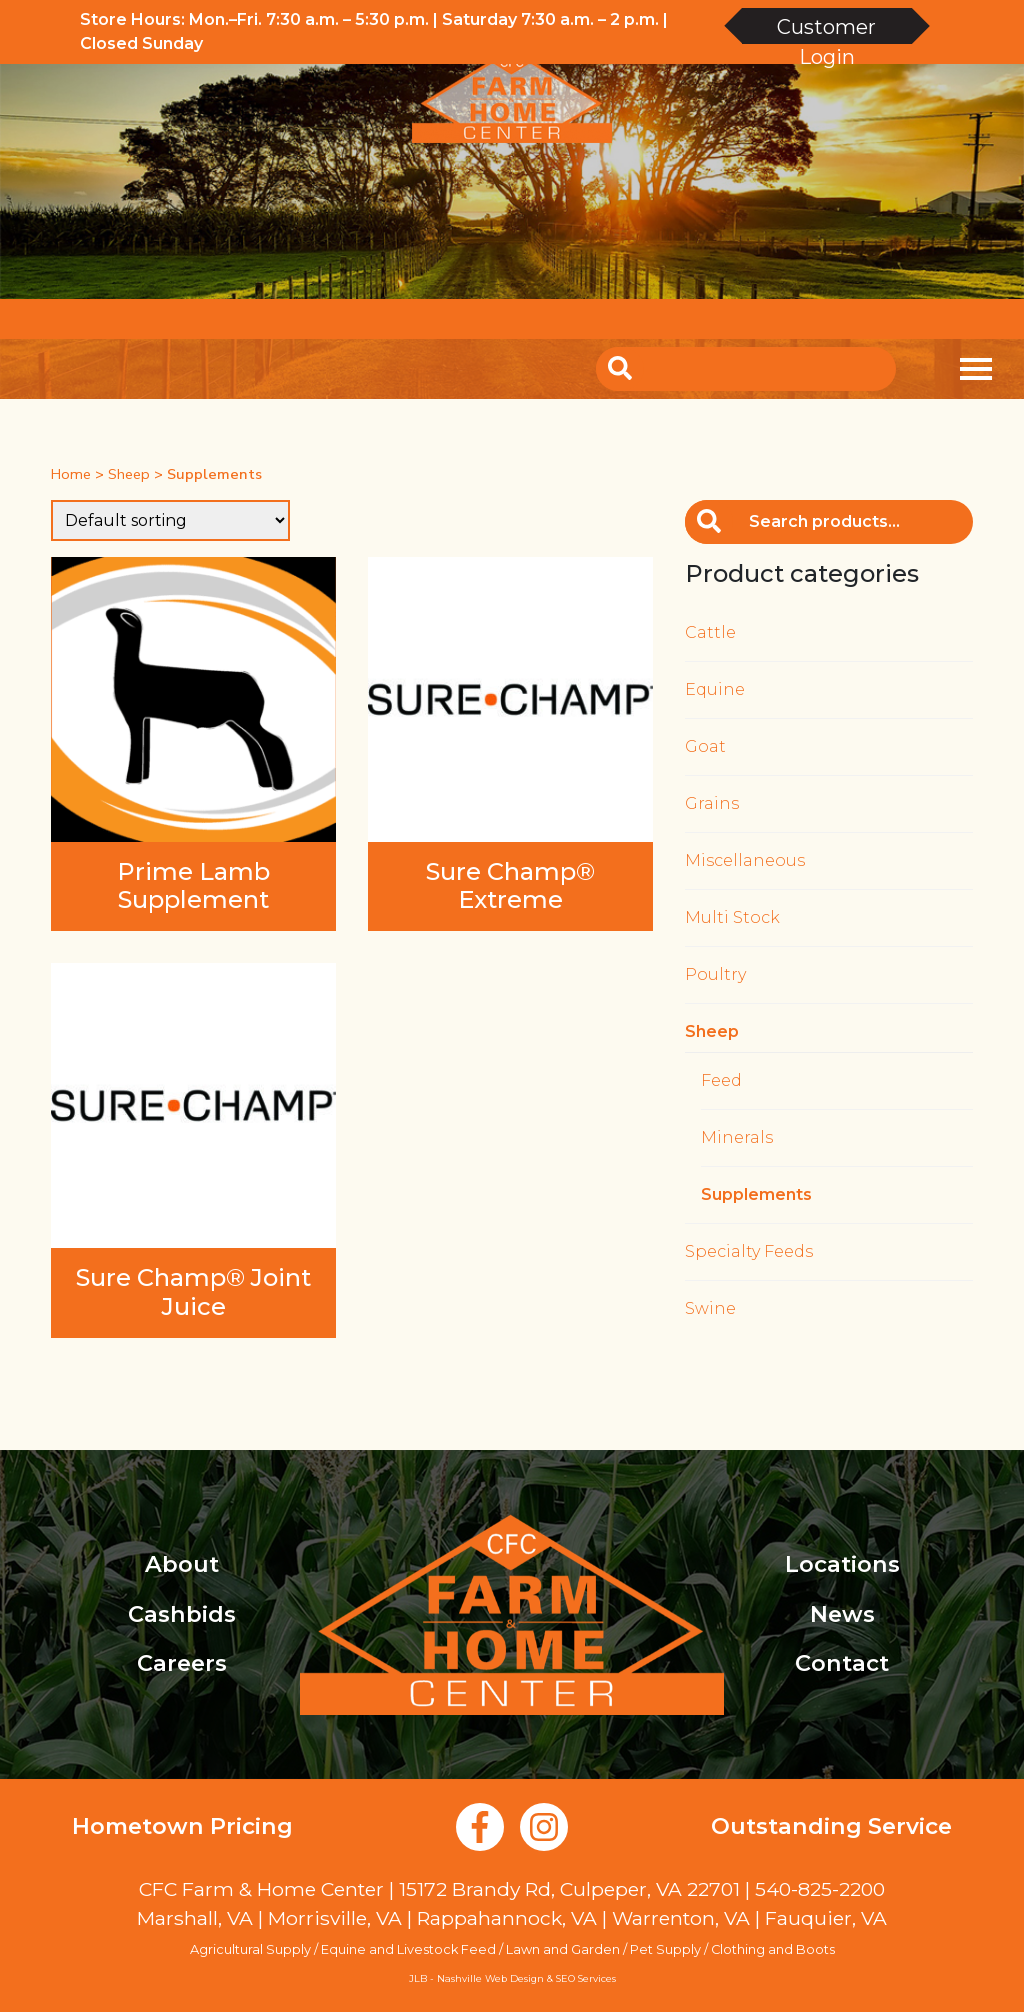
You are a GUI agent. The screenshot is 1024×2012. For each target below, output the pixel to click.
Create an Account (895, 318)
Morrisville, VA (335, 1918)
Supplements (756, 1194)
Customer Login (826, 29)
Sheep (129, 474)
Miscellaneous (745, 860)
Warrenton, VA (681, 1918)
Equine (715, 689)
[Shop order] (170, 520)
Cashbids (182, 1614)
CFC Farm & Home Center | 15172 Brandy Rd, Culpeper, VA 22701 (439, 1889)
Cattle (710, 632)
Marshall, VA (195, 1918)
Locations (842, 1564)
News (842, 1614)
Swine (710, 1308)
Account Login (737, 318)
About (182, 1564)
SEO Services (586, 1978)
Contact (842, 1663)
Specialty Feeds (749, 1251)
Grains (712, 803)
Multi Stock (732, 917)
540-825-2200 (820, 1889)
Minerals (737, 1137)
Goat (705, 746)
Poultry (715, 974)
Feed (721, 1080)
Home (71, 474)
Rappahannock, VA (507, 1918)
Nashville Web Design (490, 1978)
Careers (182, 1663)
